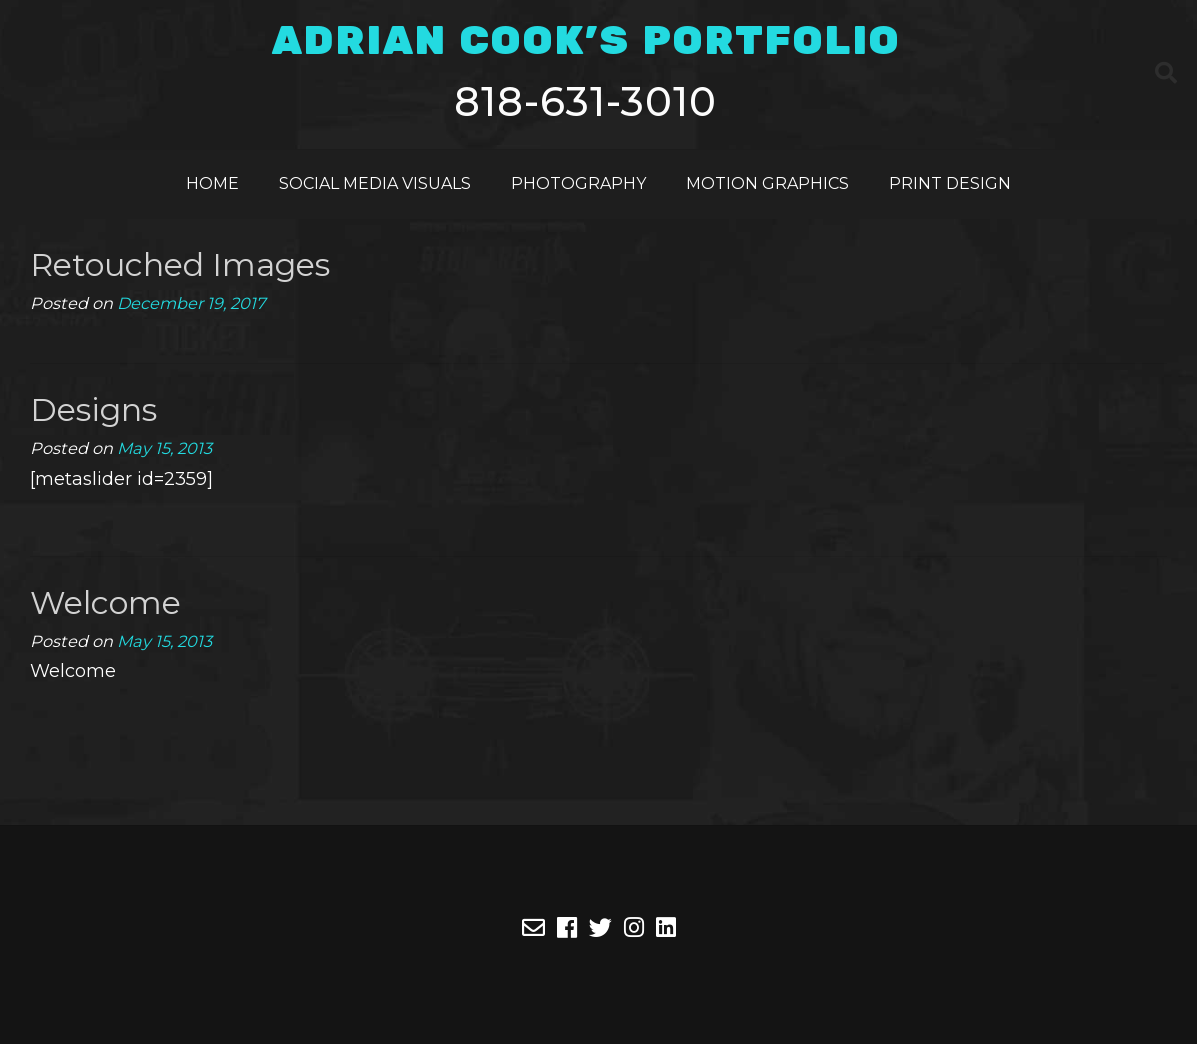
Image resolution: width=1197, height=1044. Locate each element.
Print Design (950, 183)
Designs (93, 409)
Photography (578, 183)
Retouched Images (180, 264)
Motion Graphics (767, 183)
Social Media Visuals (375, 183)
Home (212, 183)
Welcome (105, 602)
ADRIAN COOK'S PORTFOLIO (585, 42)
